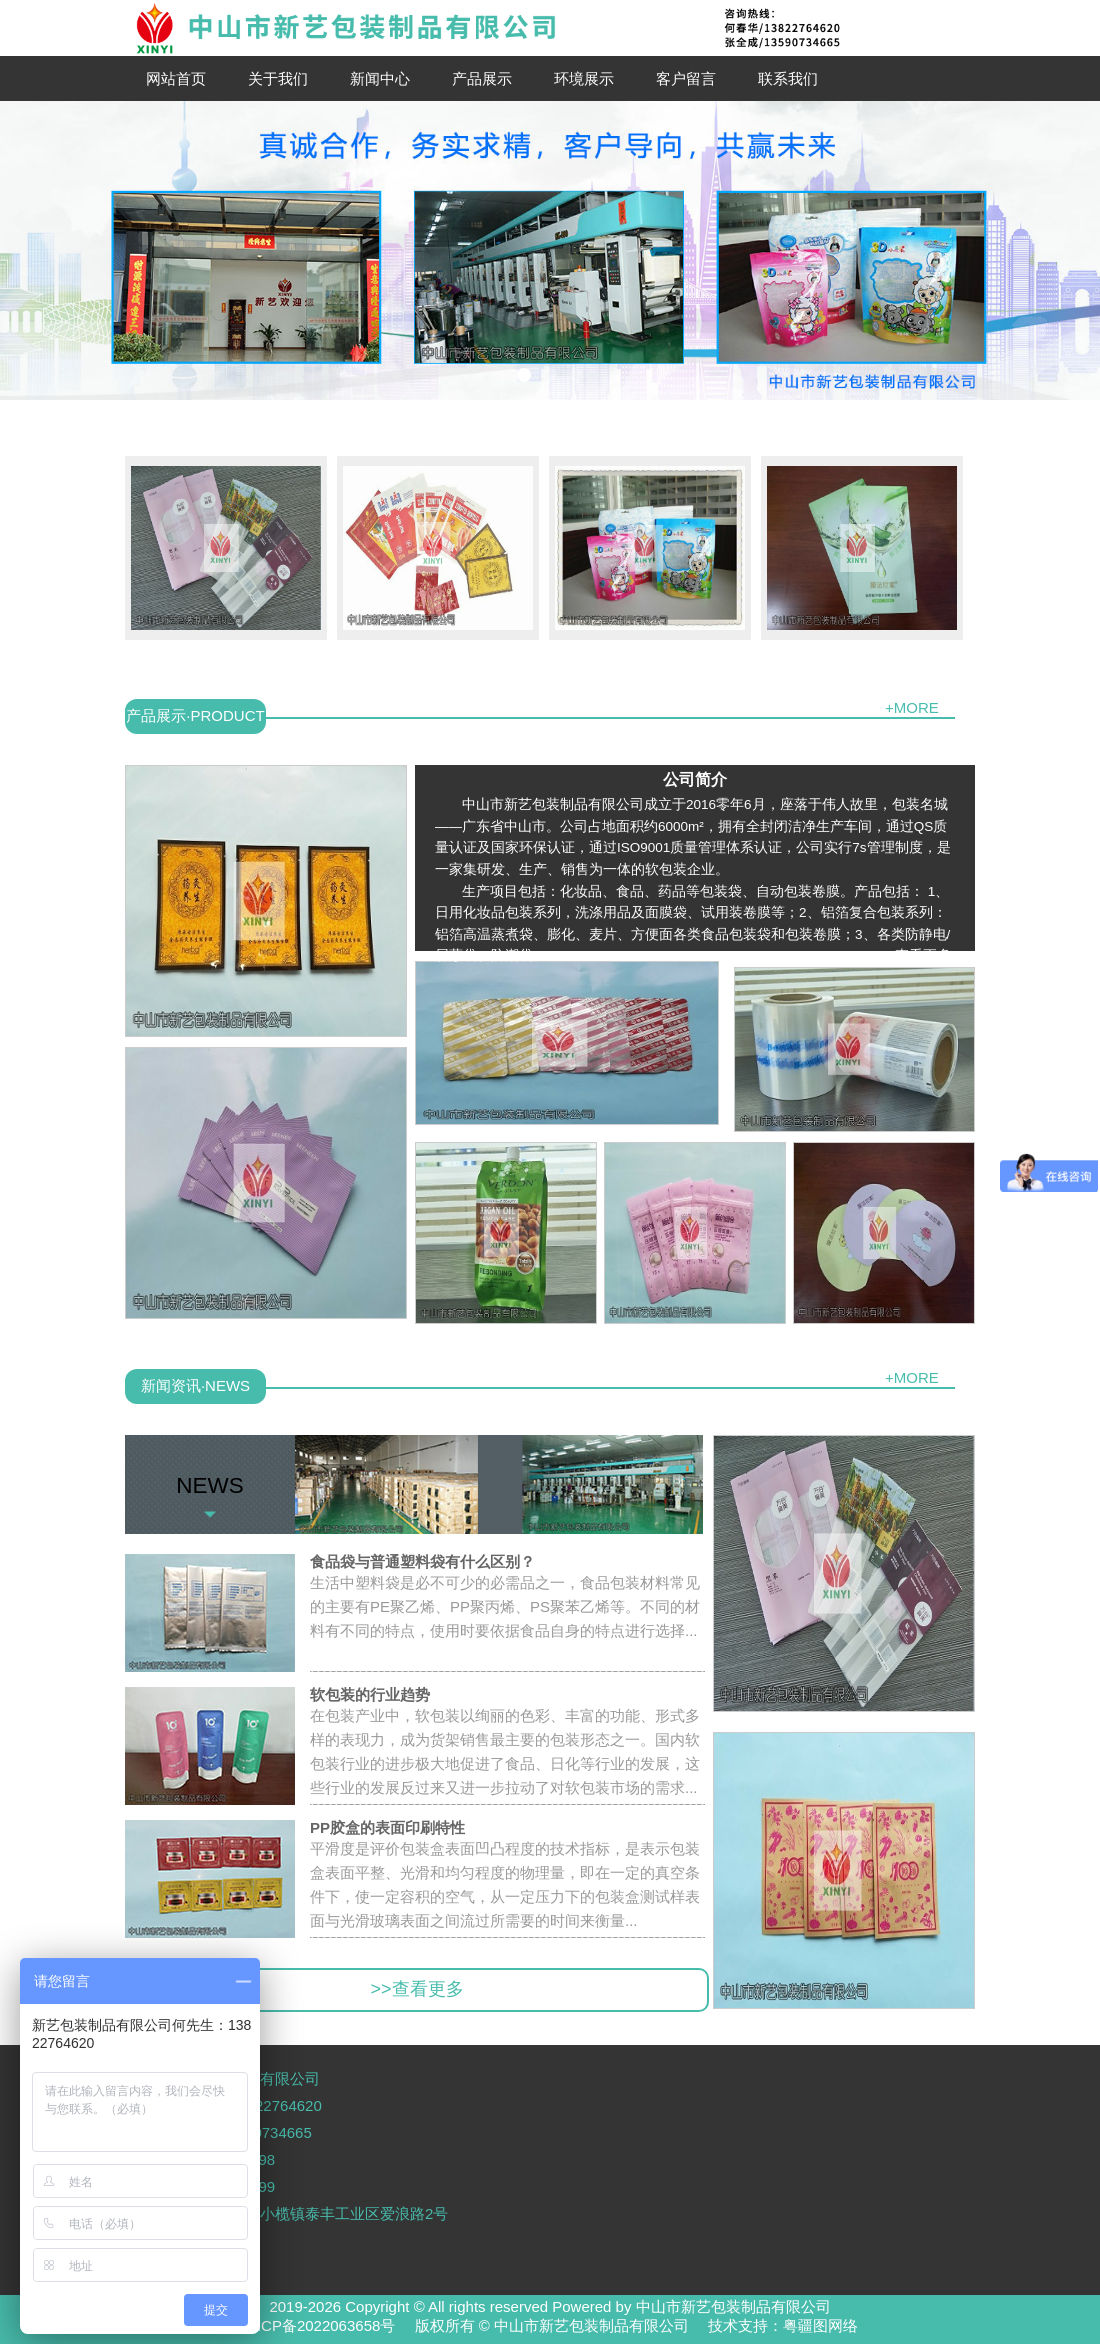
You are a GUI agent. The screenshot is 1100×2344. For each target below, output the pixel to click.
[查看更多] (923, 955)
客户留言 (686, 78)
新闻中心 (380, 78)
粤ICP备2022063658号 (318, 2325)
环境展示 (584, 78)
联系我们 (788, 78)
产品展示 (482, 78)
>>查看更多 (416, 1989)
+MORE (912, 707)
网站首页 (176, 78)
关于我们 (278, 78)
